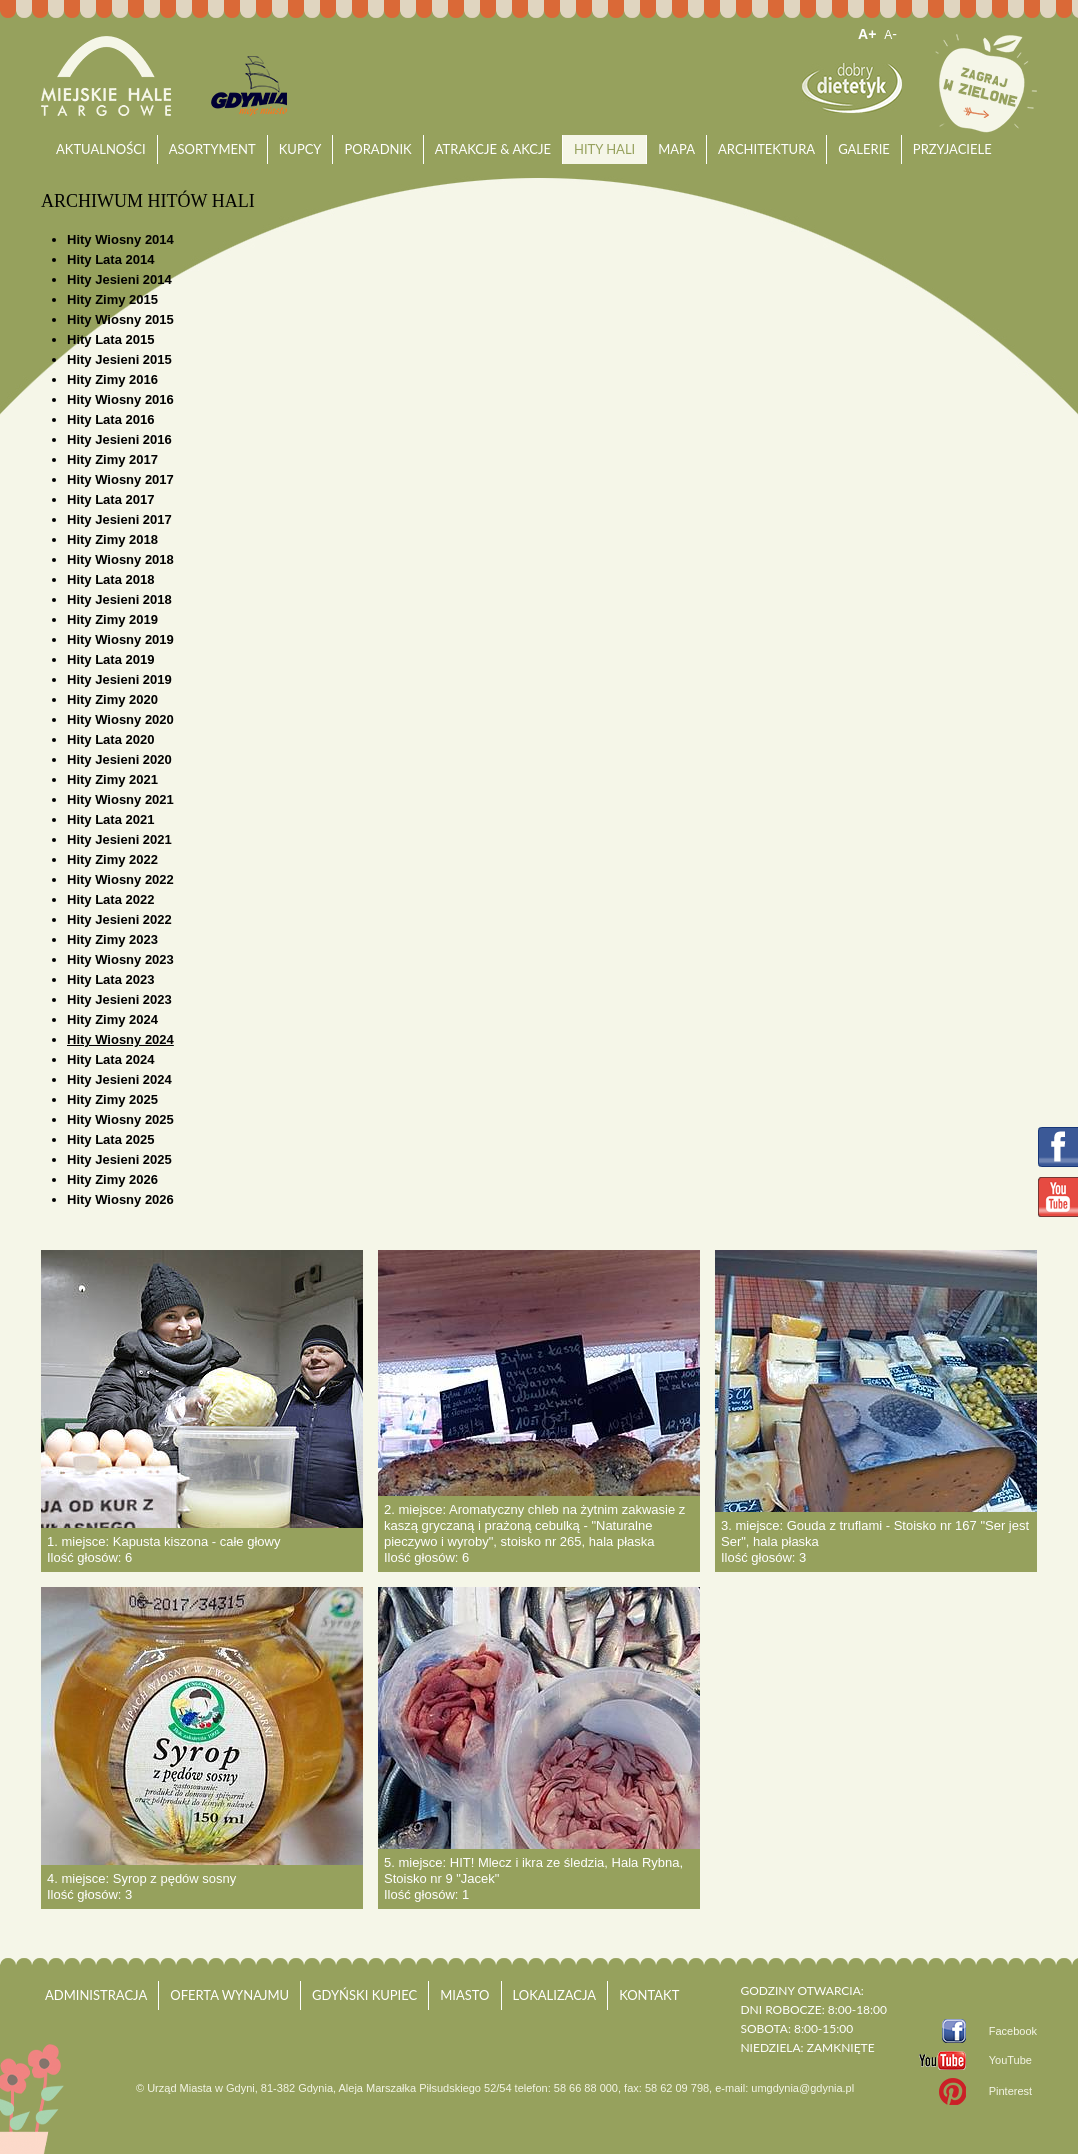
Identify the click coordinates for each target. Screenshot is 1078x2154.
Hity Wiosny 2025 (120, 1119)
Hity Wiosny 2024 (120, 1039)
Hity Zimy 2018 (112, 539)
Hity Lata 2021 (110, 819)
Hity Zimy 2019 (112, 619)
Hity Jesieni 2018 (119, 599)
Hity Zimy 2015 (112, 299)
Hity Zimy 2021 (112, 779)
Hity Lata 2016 (110, 419)
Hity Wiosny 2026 (120, 1199)
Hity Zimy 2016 (112, 379)
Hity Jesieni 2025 (119, 1159)
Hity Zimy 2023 (112, 939)
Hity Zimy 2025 (112, 1099)
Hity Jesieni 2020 (119, 759)
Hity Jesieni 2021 (119, 839)
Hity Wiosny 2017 (120, 479)
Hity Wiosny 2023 (120, 959)
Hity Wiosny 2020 (120, 719)
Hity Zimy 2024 (112, 1019)
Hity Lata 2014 (110, 259)
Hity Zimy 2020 (112, 699)
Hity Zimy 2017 (112, 459)
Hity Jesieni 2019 (119, 679)
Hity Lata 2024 (110, 1059)
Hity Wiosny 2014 (120, 239)
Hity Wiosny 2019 (120, 639)
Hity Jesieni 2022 (119, 919)
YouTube (1010, 2060)
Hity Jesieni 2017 (119, 519)
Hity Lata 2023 (110, 979)
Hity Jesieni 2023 (119, 999)
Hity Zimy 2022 (112, 859)
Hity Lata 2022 (110, 899)
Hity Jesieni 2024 (119, 1079)
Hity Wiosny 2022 (120, 879)
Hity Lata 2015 (110, 339)
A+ (867, 34)
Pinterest (1010, 2091)
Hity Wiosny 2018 (120, 559)
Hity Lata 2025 (110, 1139)
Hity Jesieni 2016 (119, 439)
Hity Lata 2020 (110, 739)
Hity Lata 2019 (110, 659)
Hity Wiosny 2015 (120, 319)
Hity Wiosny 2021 (120, 799)
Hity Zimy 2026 (112, 1179)
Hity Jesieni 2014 (119, 279)
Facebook (1013, 2031)
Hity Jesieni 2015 (119, 359)
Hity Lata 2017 (110, 499)
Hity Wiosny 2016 (120, 399)
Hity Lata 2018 (110, 579)
